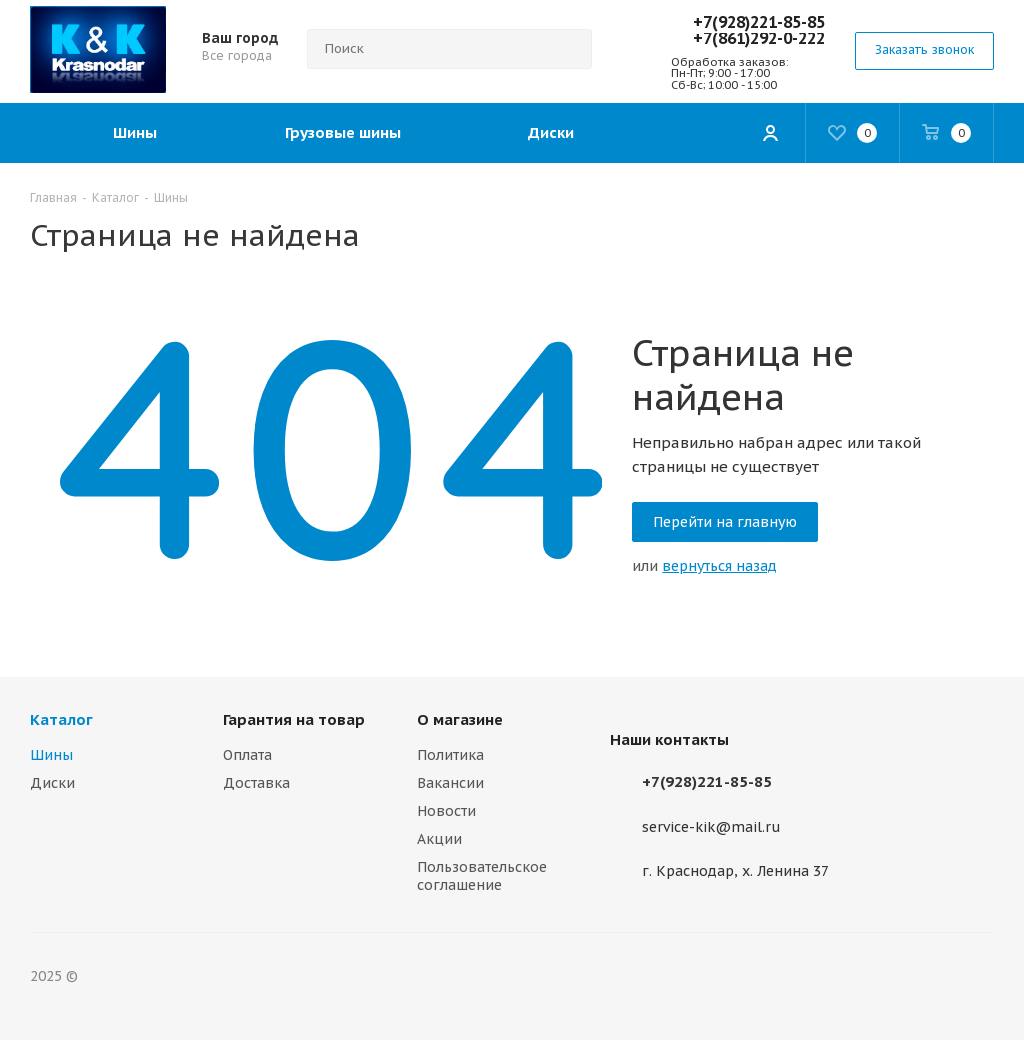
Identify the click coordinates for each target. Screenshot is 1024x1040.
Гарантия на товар (294, 719)
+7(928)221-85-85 (759, 22)
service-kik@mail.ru (711, 827)
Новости (446, 811)
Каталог (61, 719)
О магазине (460, 719)
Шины (51, 755)
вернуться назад (719, 566)
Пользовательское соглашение (482, 876)
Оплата (247, 755)
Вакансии (450, 783)
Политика (450, 755)
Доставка (256, 783)
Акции (439, 839)
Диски (52, 783)
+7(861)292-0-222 (759, 38)
